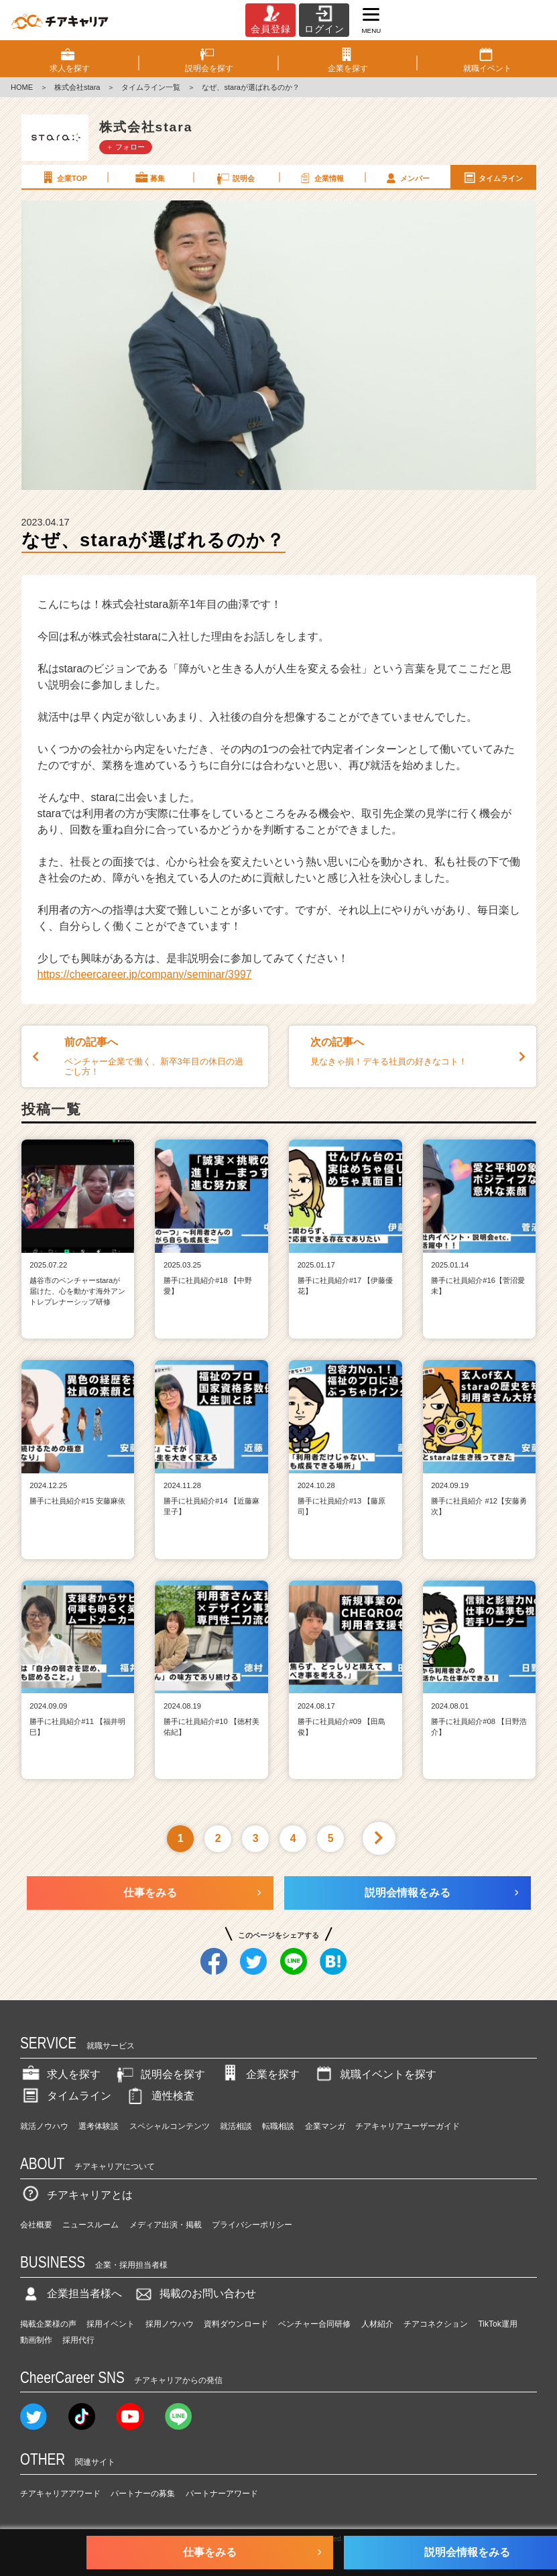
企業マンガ (325, 2126)
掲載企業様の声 (48, 2324)
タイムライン (492, 178)
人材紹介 (377, 2324)
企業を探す (259, 2074)
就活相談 (236, 2126)
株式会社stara (77, 87)
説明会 (235, 178)
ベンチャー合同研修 (314, 2324)
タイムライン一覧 (150, 87)
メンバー (406, 178)
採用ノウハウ (169, 2324)
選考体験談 (98, 2126)
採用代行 (78, 2340)
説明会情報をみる (407, 1892)
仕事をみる (150, 1892)
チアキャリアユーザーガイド (407, 2126)
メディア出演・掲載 (165, 2224)
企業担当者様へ (71, 2293)
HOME (22, 87)
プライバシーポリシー (252, 2224)
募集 (149, 178)
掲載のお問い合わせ (194, 2293)
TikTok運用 (497, 2324)
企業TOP (63, 178)
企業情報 (321, 178)
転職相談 (278, 2126)
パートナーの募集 (143, 2493)
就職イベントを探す (374, 2074)
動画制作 (36, 2340)
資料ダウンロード (236, 2324)
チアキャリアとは (76, 2195)
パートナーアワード (222, 2493)
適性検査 (159, 2095)
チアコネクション (436, 2324)
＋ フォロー (125, 147)
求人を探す (60, 2074)
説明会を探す (159, 2074)
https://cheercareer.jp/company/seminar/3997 (145, 974)
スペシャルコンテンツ (169, 2126)
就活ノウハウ (44, 2126)
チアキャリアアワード (60, 2493)
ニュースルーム (90, 2224)
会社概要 (36, 2224)
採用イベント (110, 2324)
